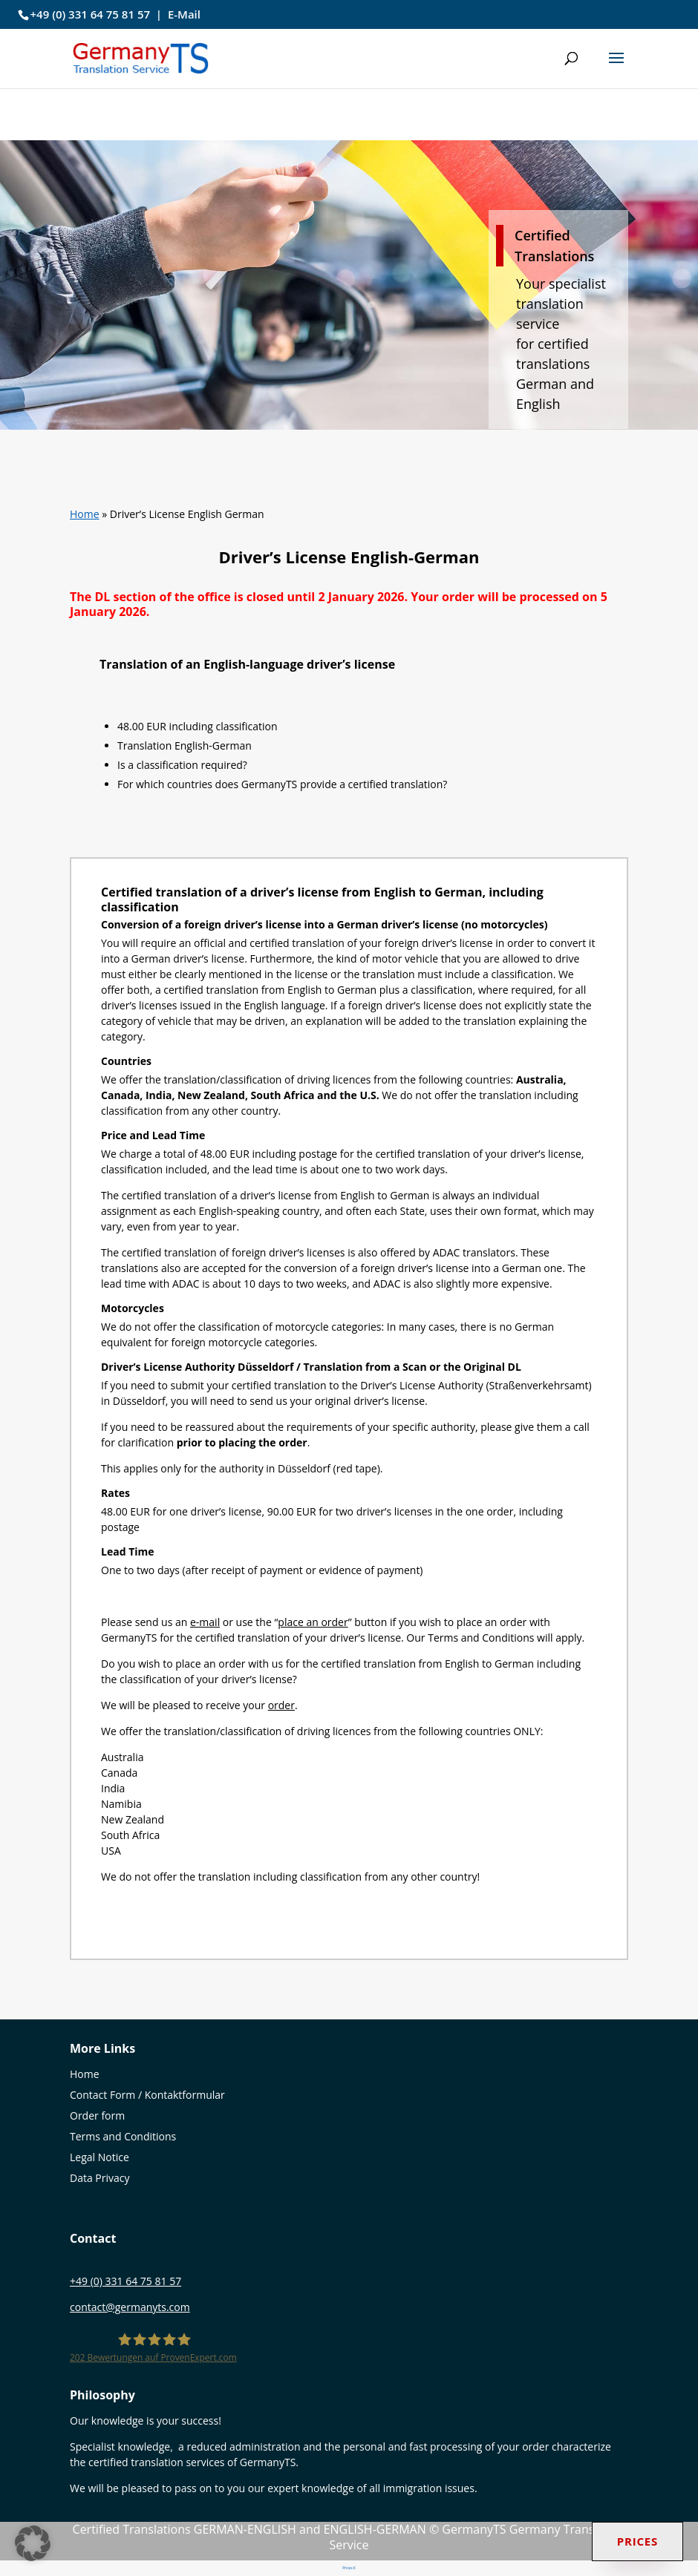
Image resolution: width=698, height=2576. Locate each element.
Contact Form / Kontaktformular (147, 2095)
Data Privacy (100, 2178)
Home (85, 514)
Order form (97, 2115)
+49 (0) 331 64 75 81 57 (90, 14)
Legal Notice (99, 2157)
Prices (638, 2541)
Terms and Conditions (123, 2136)
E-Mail (184, 14)
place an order (313, 1622)
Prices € (349, 2568)
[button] (616, 67)
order (281, 1705)
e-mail (205, 1622)
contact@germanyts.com (130, 2307)
